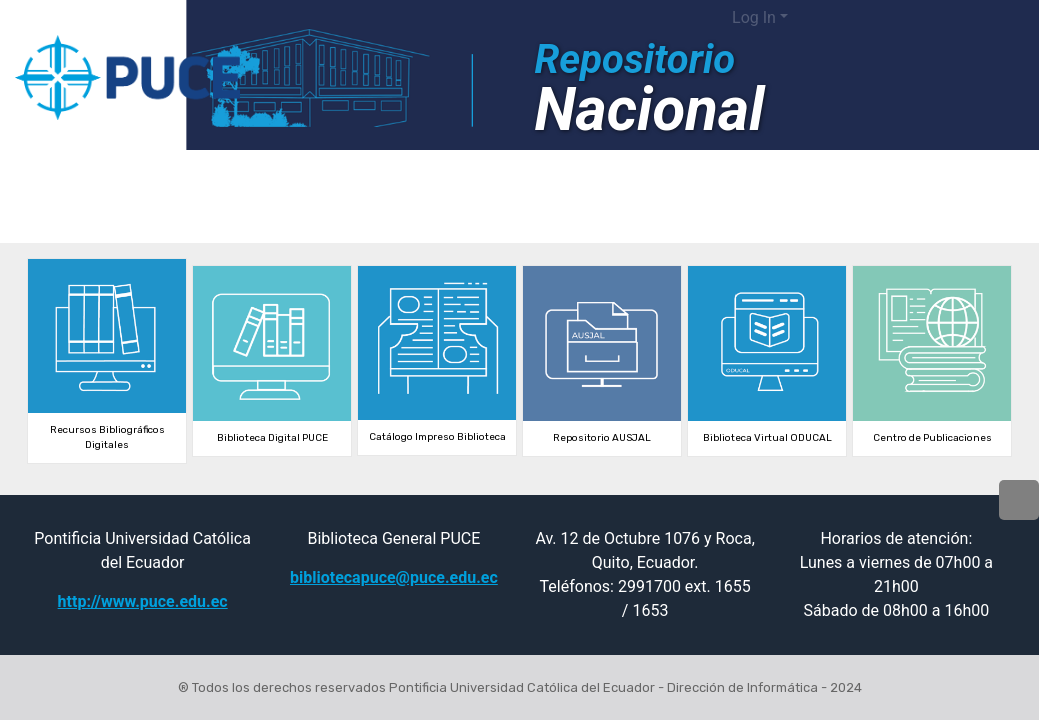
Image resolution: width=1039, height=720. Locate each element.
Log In (754, 17)
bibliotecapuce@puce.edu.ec (394, 577)
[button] (845, 18)
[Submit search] (875, 18)
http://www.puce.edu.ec (143, 601)
